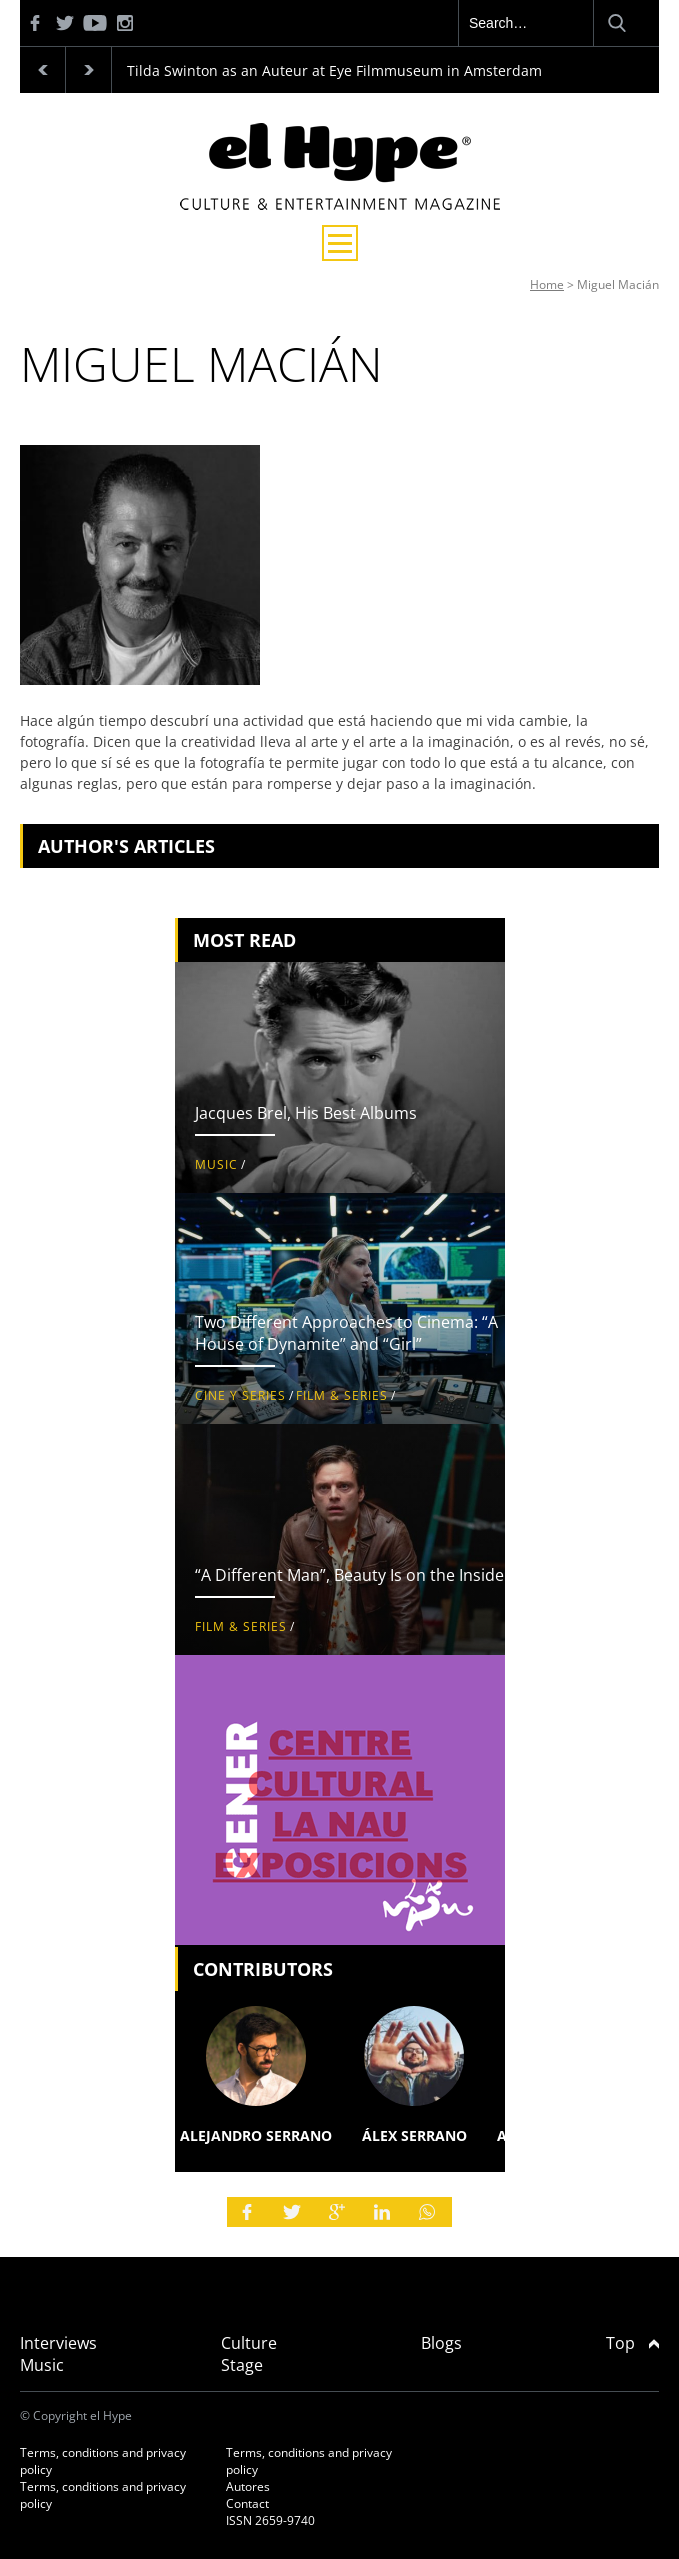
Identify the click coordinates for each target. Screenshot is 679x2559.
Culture (249, 2343)
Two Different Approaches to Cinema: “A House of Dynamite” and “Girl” (346, 1333)
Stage (242, 2365)
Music (216, 1164)
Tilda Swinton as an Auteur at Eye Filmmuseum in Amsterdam (334, 70)
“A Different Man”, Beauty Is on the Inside (349, 1575)
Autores (248, 2486)
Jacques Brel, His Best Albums (306, 1113)
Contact (247, 2503)
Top (632, 2343)
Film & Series (342, 1395)
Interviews (58, 2343)
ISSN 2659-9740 (270, 2520)
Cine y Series (240, 1395)
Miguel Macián (618, 284)
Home (547, 284)
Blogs (441, 2343)
